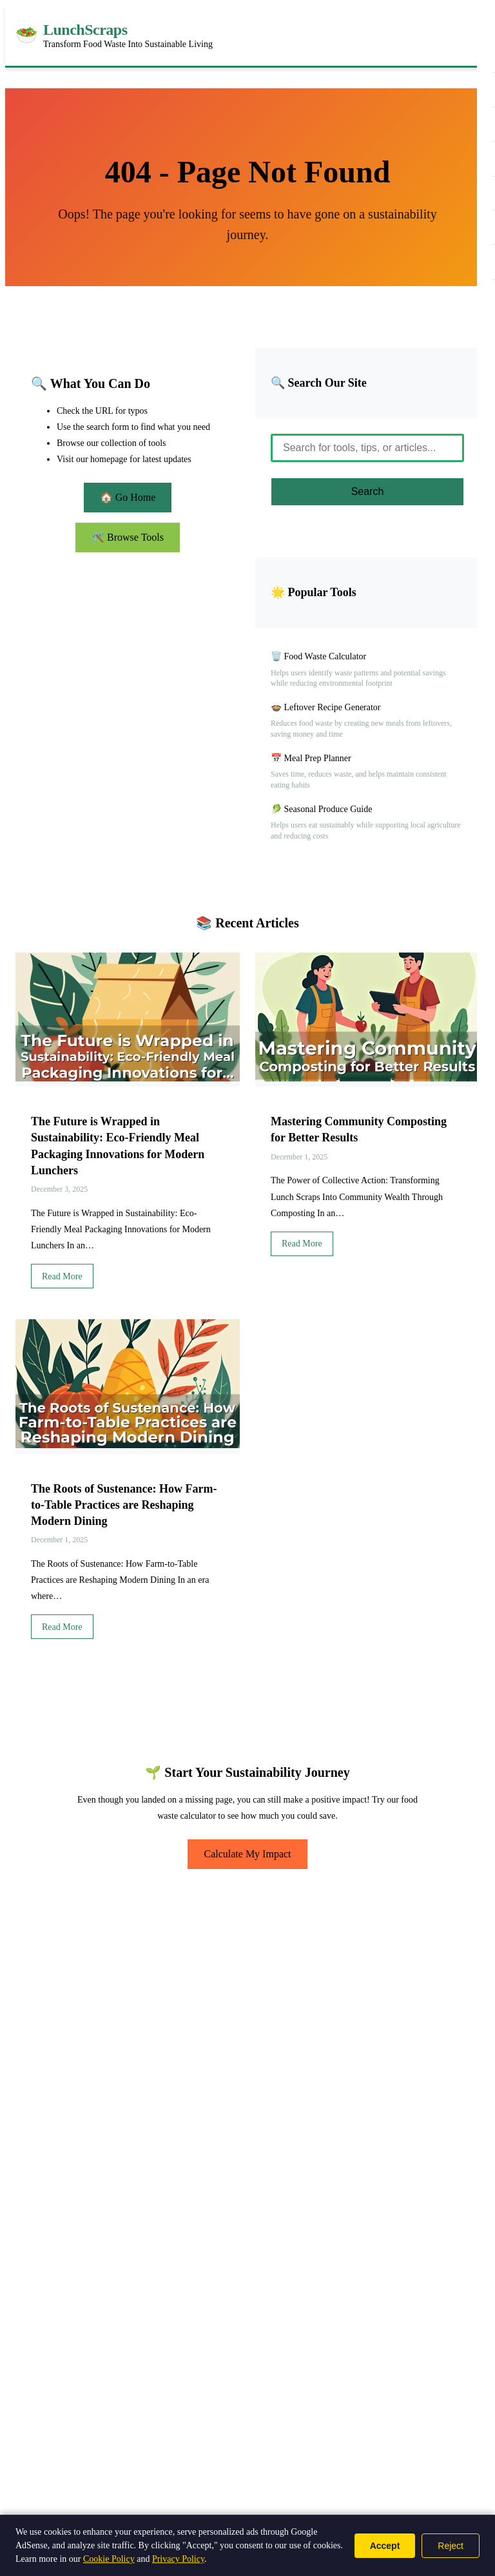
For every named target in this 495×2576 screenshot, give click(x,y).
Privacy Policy (178, 2559)
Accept (385, 2546)
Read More (62, 1276)
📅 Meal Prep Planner (311, 758)
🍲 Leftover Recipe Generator (326, 707)
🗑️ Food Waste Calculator (318, 656)
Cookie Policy (109, 2559)
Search (367, 491)
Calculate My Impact (247, 1853)
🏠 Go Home (128, 497)
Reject (450, 2546)
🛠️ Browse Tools (128, 537)
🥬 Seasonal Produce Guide (321, 809)
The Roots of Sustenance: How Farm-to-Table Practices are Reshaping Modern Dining (124, 1504)
